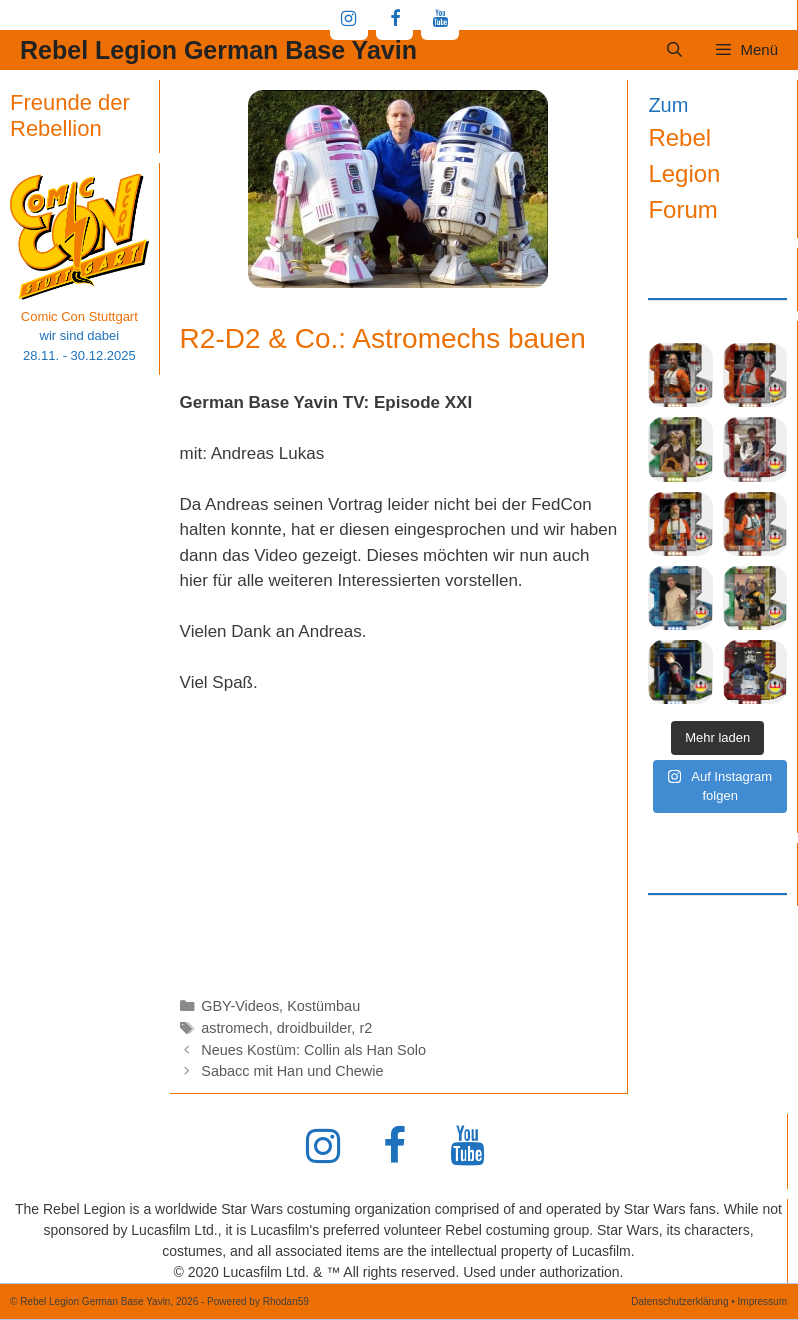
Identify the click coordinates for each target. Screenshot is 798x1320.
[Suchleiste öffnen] (674, 50)
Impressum (762, 1301)
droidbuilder (314, 1028)
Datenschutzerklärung (679, 1301)
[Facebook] (395, 20)
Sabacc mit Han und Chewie (292, 1071)
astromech (234, 1028)
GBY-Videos (240, 1006)
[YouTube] (440, 20)
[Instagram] (349, 20)
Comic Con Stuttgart (79, 316)
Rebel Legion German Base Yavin (218, 50)
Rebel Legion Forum (684, 173)
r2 (365, 1028)
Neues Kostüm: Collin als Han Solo (313, 1050)
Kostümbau (323, 1006)
